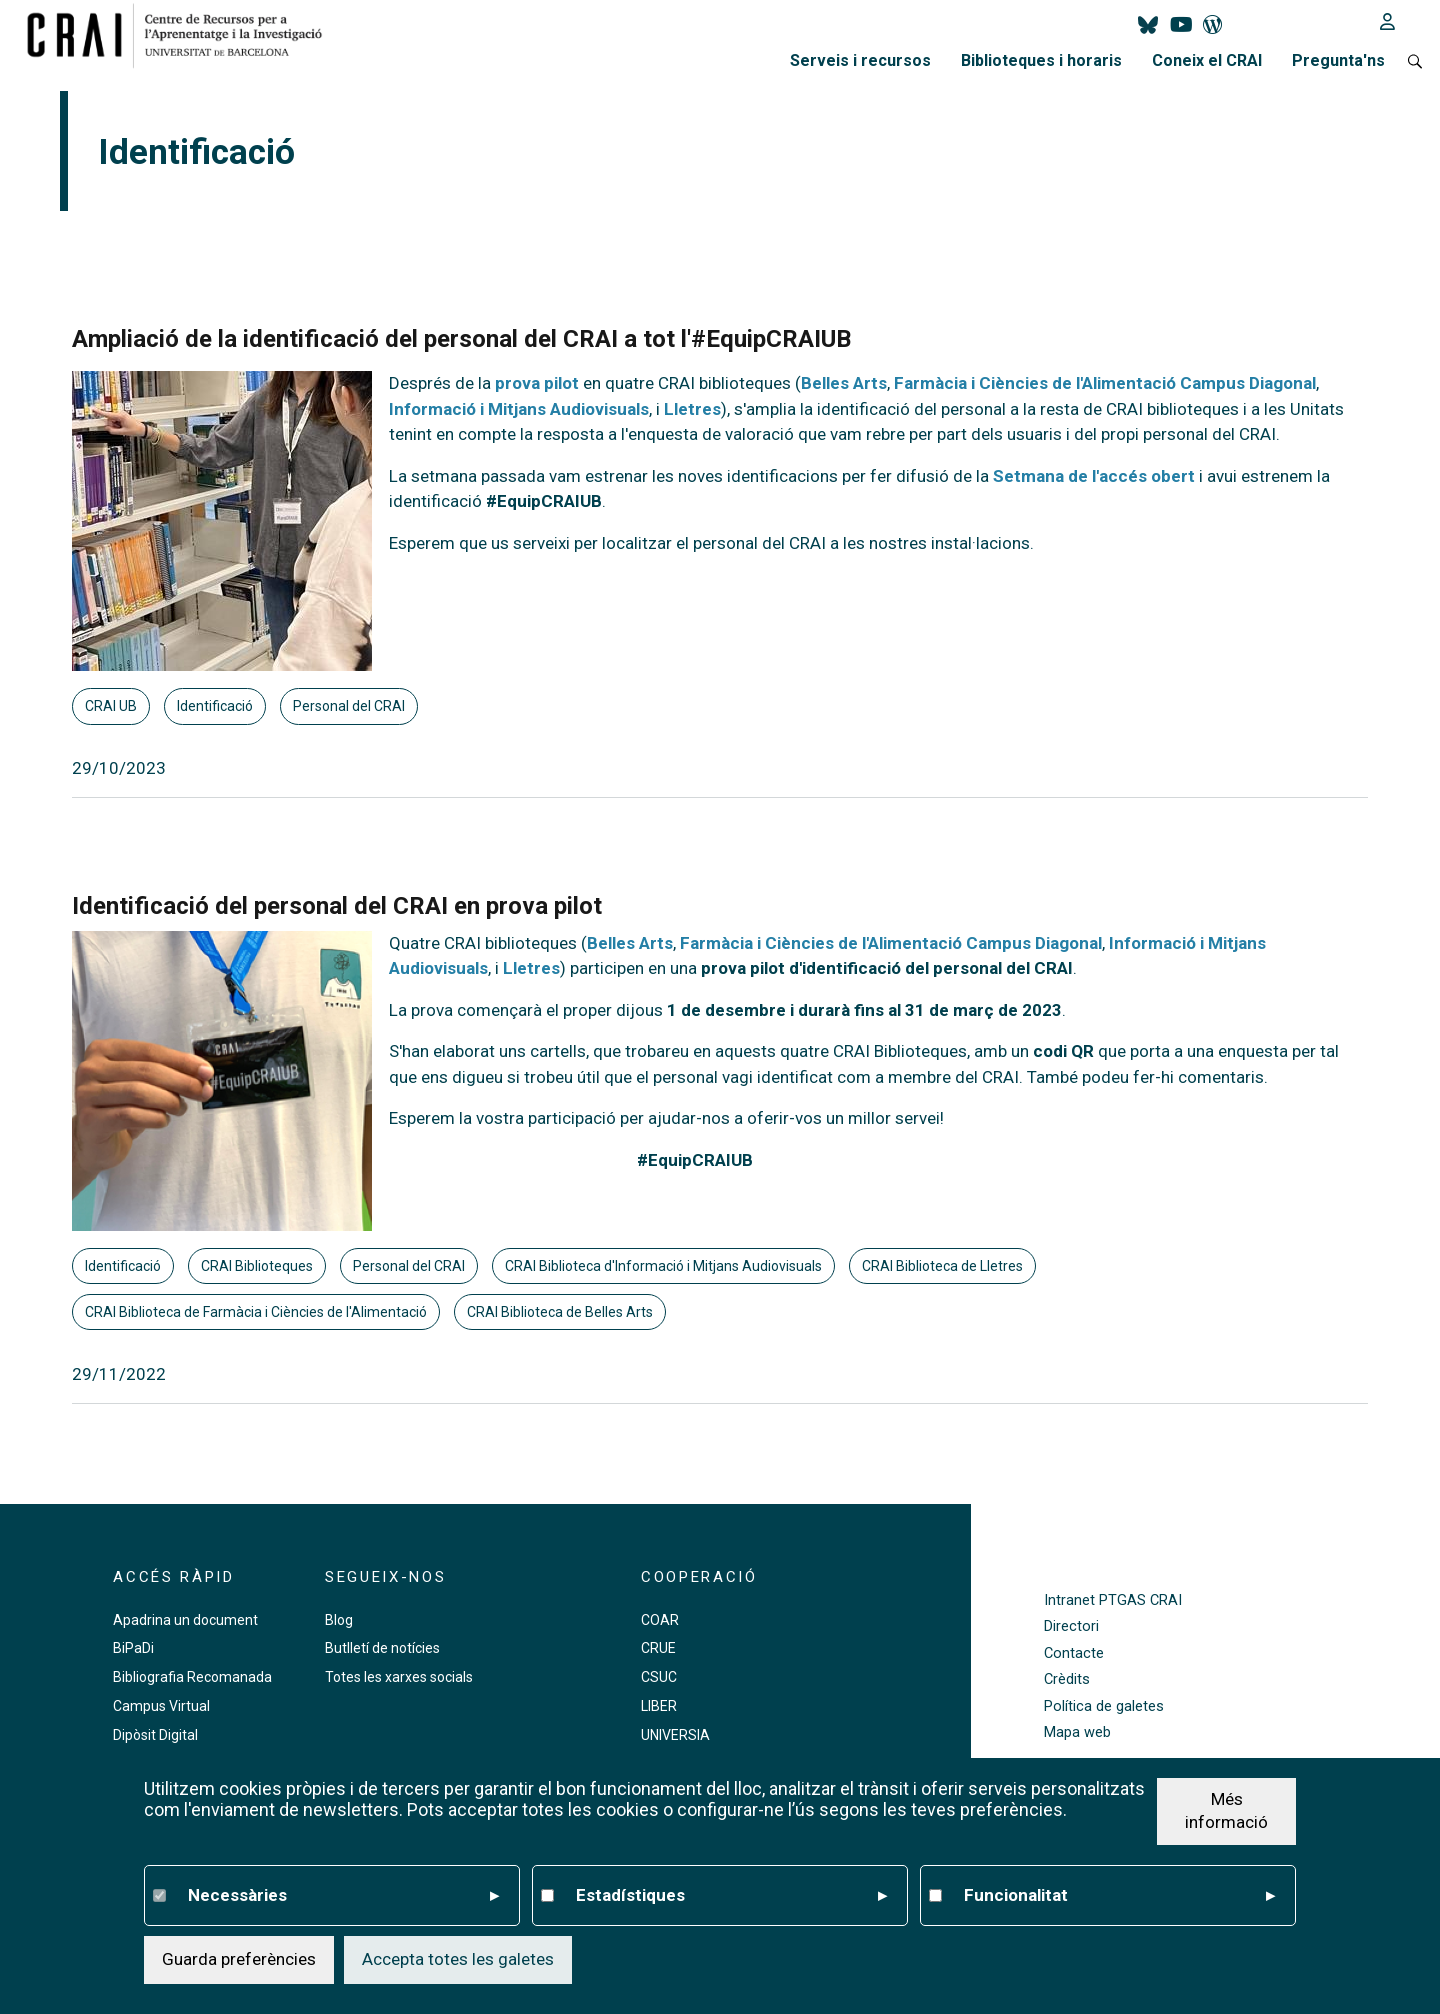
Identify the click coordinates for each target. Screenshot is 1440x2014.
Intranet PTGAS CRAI (1113, 1600)
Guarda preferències (239, 1960)
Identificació (215, 706)
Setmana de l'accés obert (1094, 476)
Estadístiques (731, 1897)
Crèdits (1067, 1679)
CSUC (659, 1677)
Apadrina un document (185, 1620)
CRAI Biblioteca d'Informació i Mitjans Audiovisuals (663, 1266)
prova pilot (537, 383)
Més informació (1226, 1812)
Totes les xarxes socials (399, 1677)
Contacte (1074, 1653)
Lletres (692, 409)
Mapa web (1077, 1732)
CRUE (658, 1648)
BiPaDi (133, 1648)
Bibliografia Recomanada (192, 1677)
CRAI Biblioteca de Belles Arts (560, 1312)
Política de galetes (1104, 1706)
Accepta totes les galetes (458, 1960)
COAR (660, 1620)
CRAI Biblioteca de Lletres (942, 1266)
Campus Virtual (161, 1706)
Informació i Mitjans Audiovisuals (519, 409)
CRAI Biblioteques (257, 1266)
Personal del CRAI (349, 706)
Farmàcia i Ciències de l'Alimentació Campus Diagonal (1105, 383)
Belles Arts (844, 383)
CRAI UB (111, 706)
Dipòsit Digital (155, 1735)
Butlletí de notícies (382, 1648)
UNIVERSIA (675, 1735)
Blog (339, 1620)
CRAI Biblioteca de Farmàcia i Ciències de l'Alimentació (256, 1312)
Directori (1071, 1626)
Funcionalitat (1119, 1897)
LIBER (659, 1706)
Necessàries (343, 1897)
